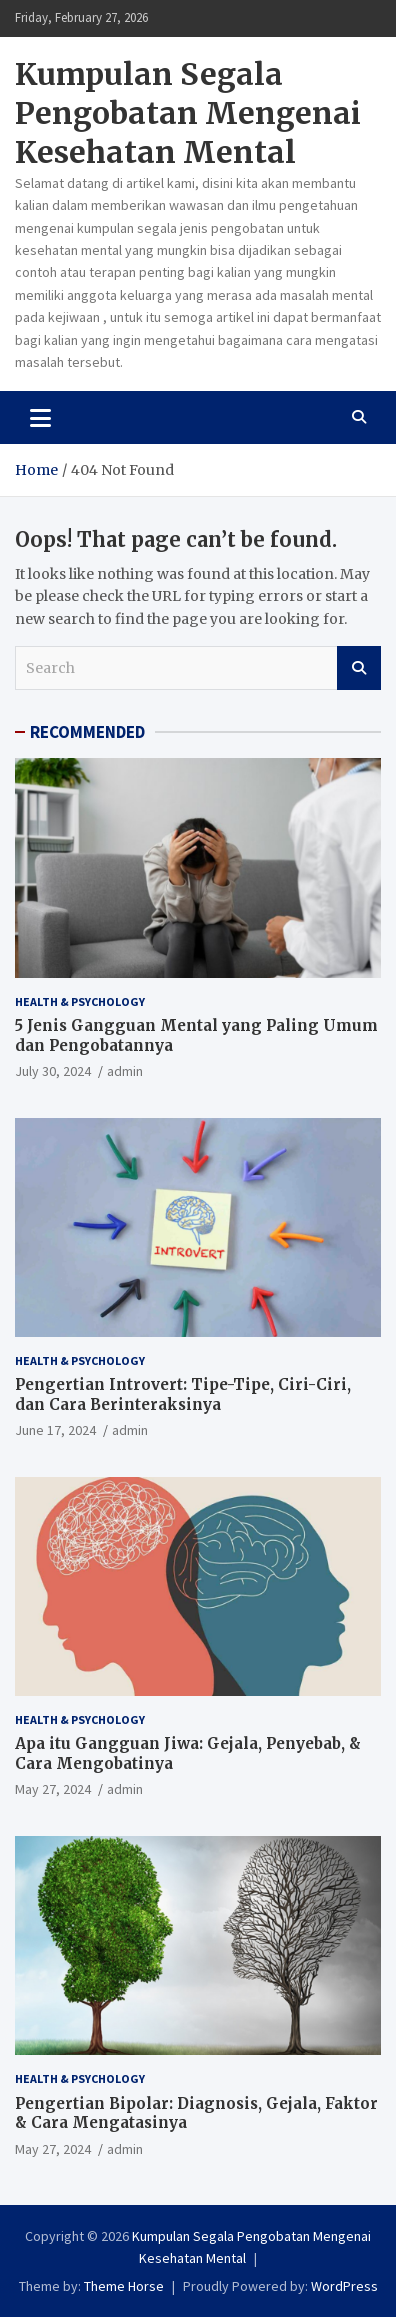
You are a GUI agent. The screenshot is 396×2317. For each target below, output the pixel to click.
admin (125, 1071)
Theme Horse (124, 2286)
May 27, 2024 (53, 1789)
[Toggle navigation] (40, 417)
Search (359, 668)
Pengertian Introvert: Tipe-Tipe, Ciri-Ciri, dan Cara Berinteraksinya (183, 1394)
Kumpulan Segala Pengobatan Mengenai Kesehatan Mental (188, 113)
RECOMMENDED (87, 732)
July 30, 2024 (53, 1071)
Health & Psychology (80, 1001)
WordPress (344, 2286)
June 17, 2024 (55, 1430)
